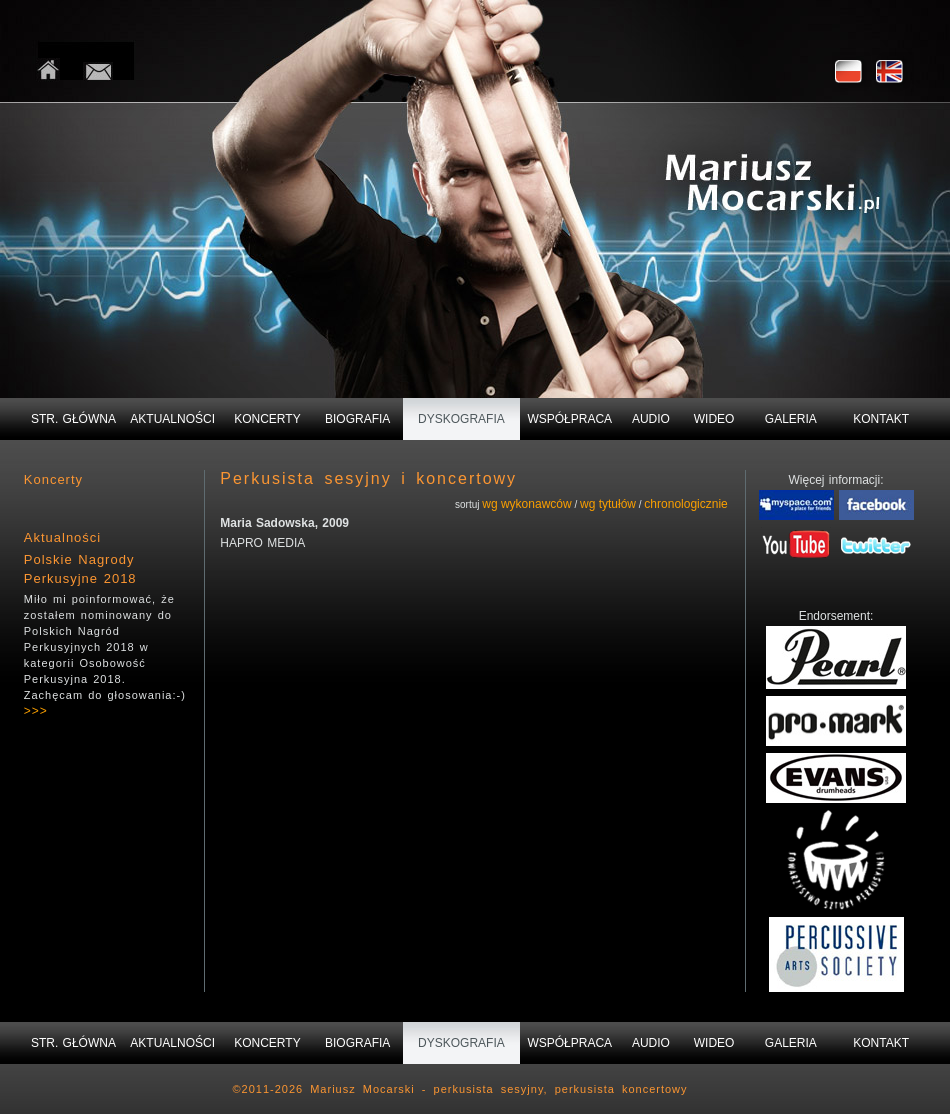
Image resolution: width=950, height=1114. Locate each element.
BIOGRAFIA (357, 419)
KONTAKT (881, 419)
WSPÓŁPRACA (569, 419)
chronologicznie (685, 504)
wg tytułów (608, 504)
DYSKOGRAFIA (461, 419)
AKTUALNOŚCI (172, 419)
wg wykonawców (526, 504)
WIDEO (714, 419)
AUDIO (651, 419)
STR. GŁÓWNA (73, 419)
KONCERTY (267, 419)
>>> (36, 711)
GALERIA (791, 419)
